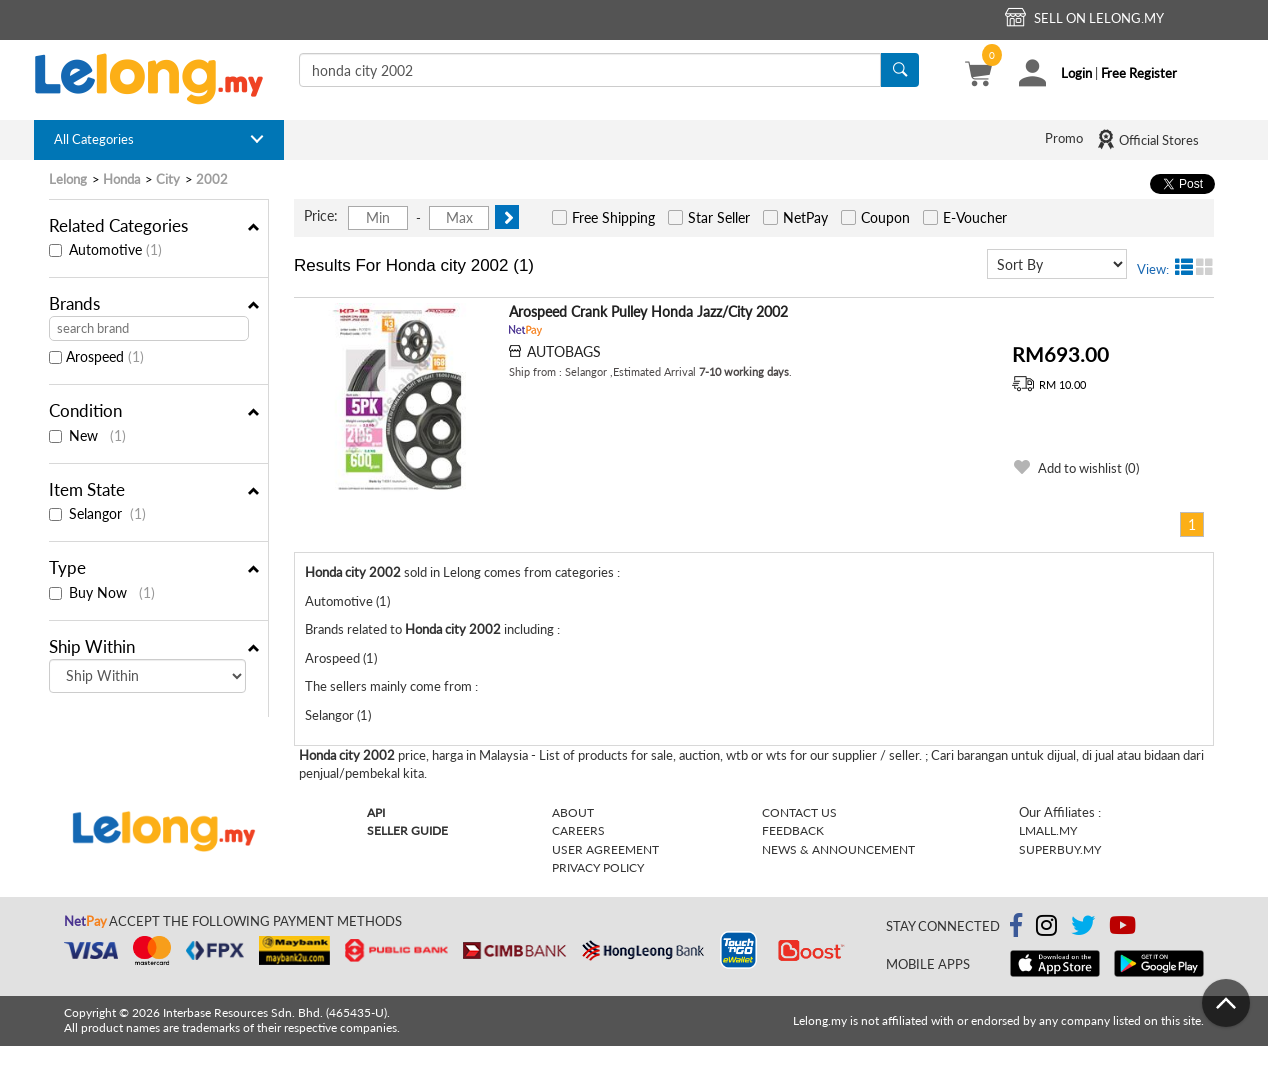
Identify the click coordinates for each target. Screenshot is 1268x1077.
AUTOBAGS (564, 351)
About (573, 812)
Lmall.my (1048, 830)
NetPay (805, 217)
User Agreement (605, 849)
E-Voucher (975, 217)
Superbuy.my (1060, 849)
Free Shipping (613, 217)
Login (1076, 73)
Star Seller (719, 217)
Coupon (885, 217)
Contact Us (799, 812)
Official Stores (1147, 139)
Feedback (793, 830)
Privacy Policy (598, 867)
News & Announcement (838, 849)
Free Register (1139, 73)
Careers (578, 830)
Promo (1064, 138)
